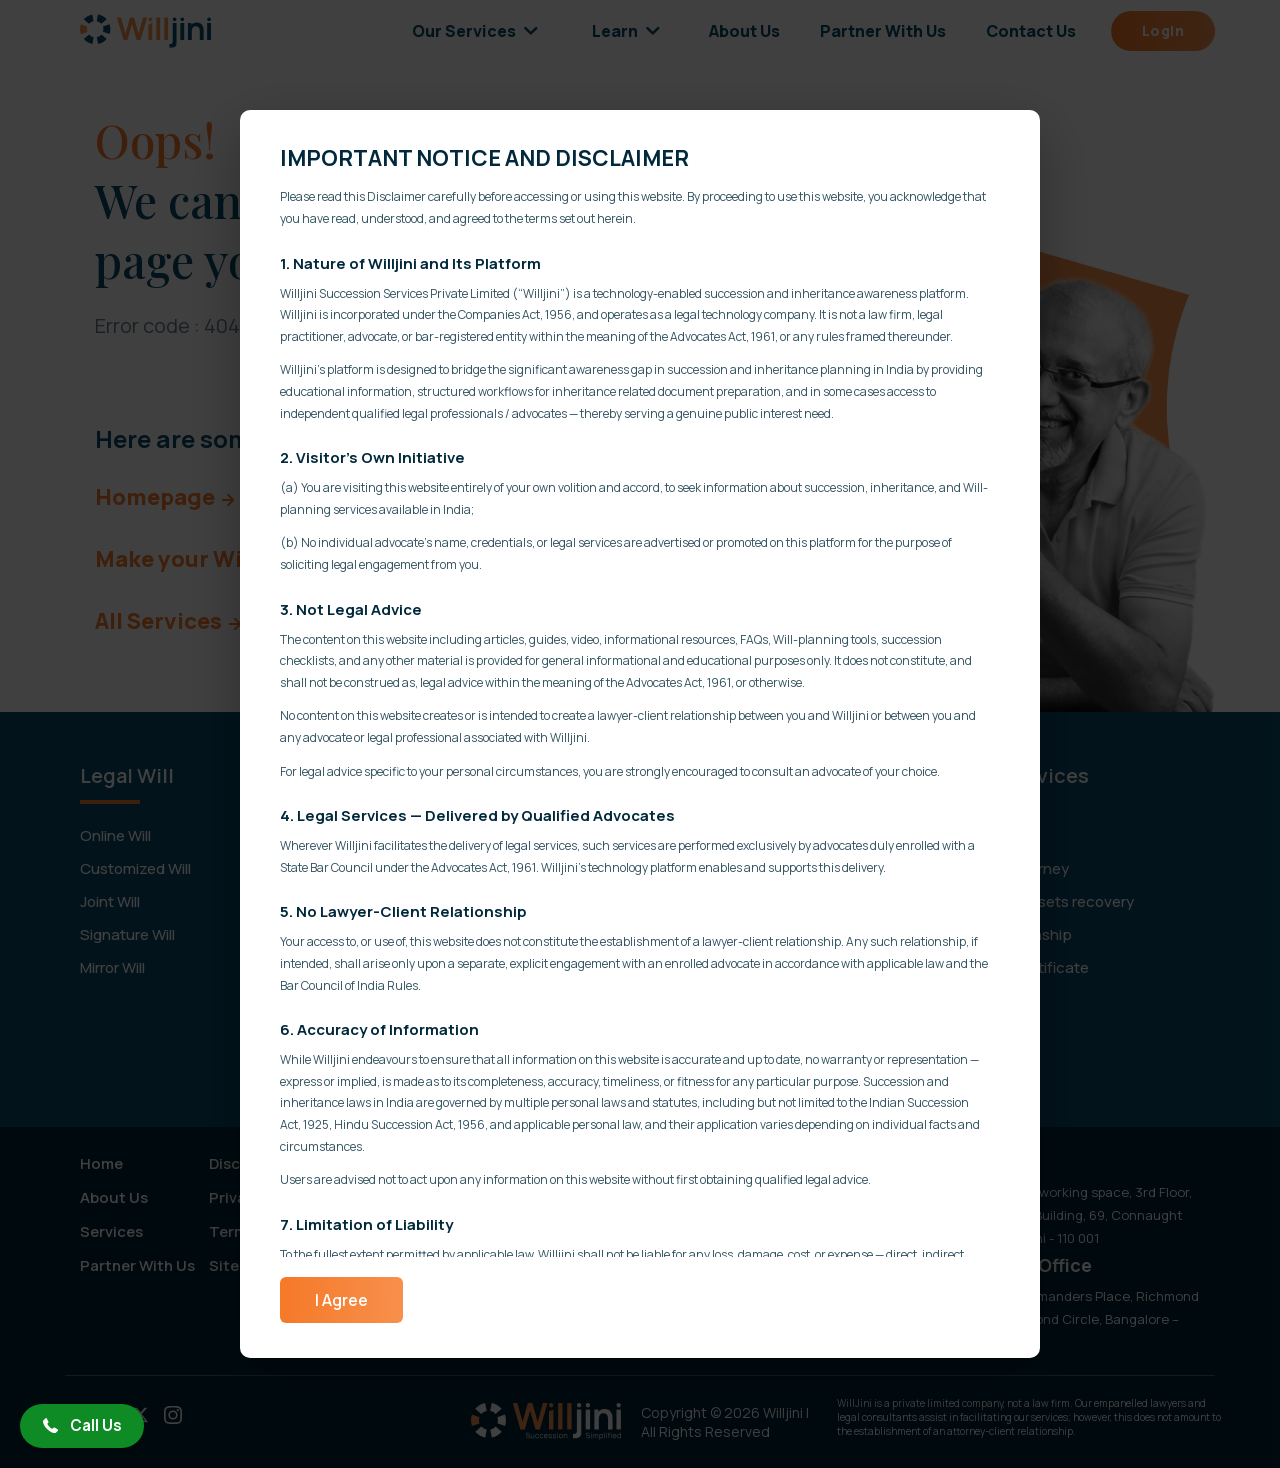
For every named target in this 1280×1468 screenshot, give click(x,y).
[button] (82, 1426)
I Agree (341, 1300)
